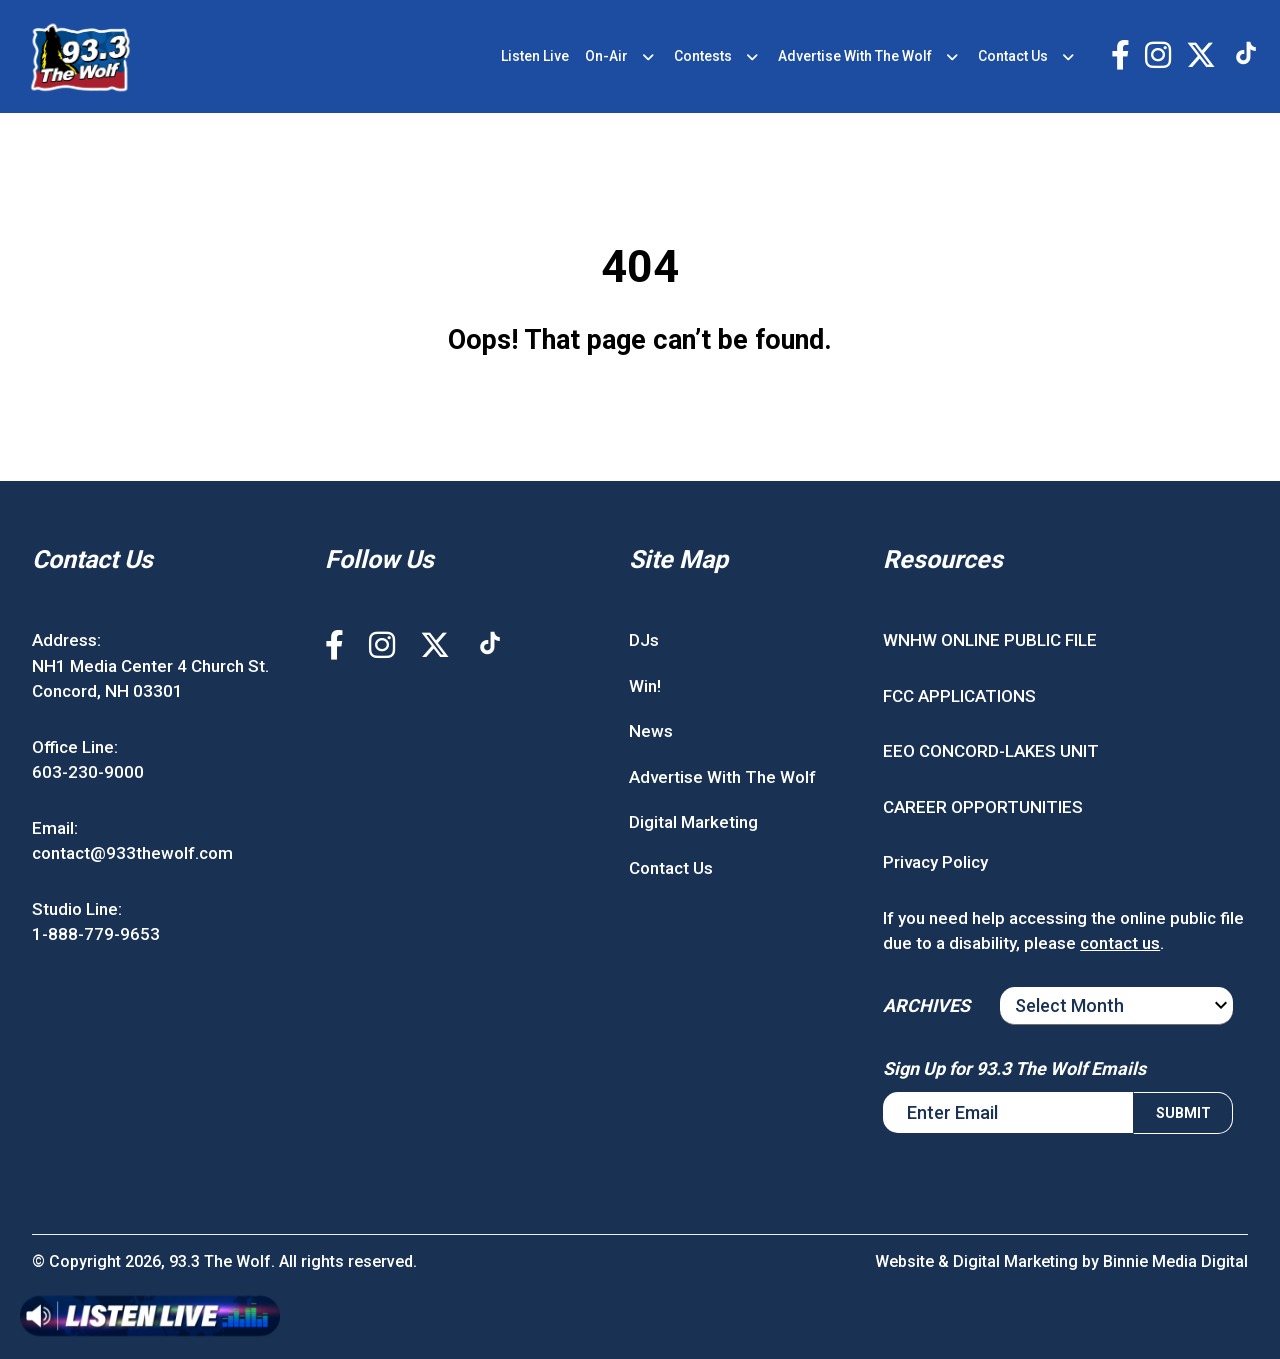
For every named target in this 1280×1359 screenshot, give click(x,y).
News (651, 731)
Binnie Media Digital (1175, 1261)
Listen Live (535, 56)
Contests (703, 56)
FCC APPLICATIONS (959, 696)
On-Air (606, 56)
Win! (645, 686)
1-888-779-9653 (96, 934)
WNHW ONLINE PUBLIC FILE (990, 640)
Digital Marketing (693, 822)
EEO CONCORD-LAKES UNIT (991, 751)
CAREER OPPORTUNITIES (983, 807)
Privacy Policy (935, 862)
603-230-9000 (88, 772)
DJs (644, 640)
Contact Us (1013, 56)
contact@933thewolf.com (132, 853)
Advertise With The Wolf (855, 56)
